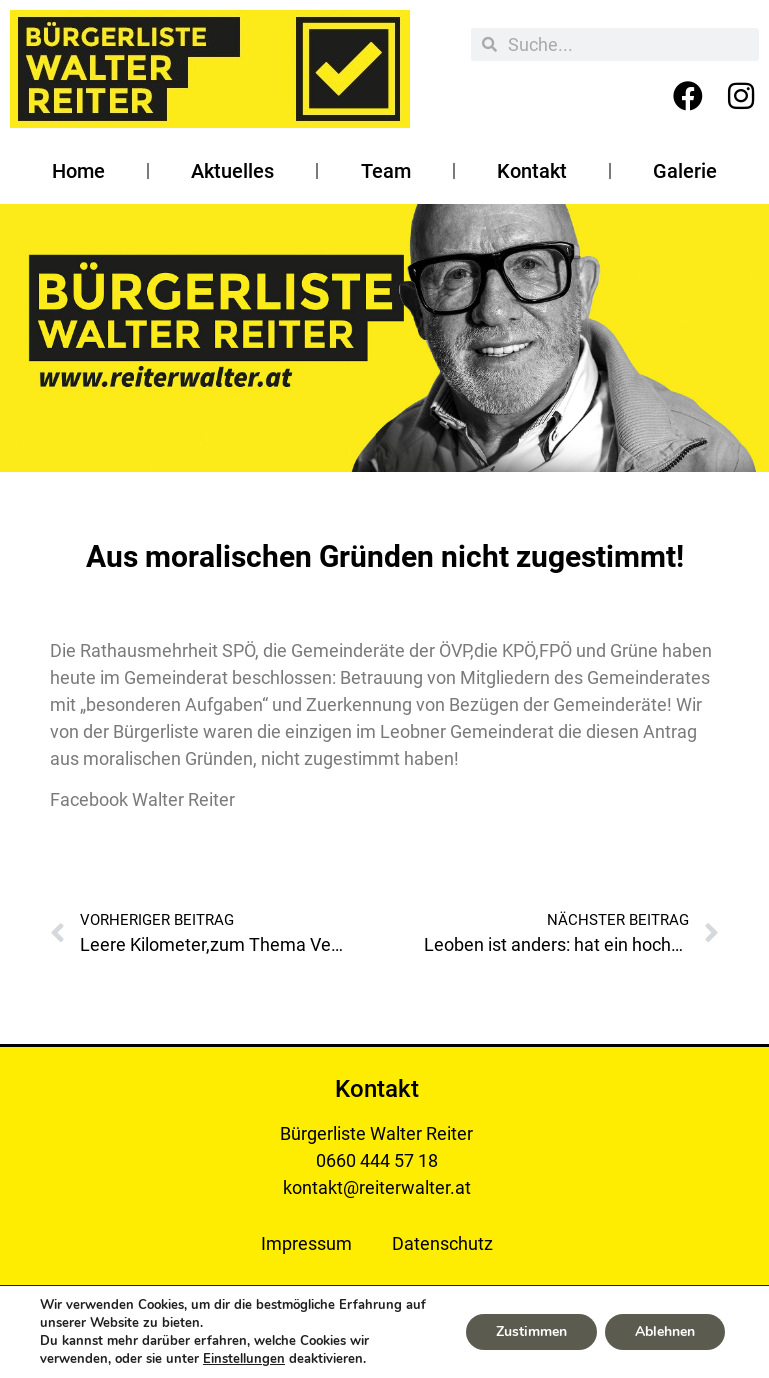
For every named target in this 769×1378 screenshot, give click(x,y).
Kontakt (532, 171)
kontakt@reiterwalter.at (377, 1187)
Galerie (685, 171)
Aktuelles (232, 171)
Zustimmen (531, 1331)
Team (386, 171)
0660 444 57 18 (377, 1160)
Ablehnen (665, 1331)
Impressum (306, 1243)
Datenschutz (442, 1243)
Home (78, 171)
